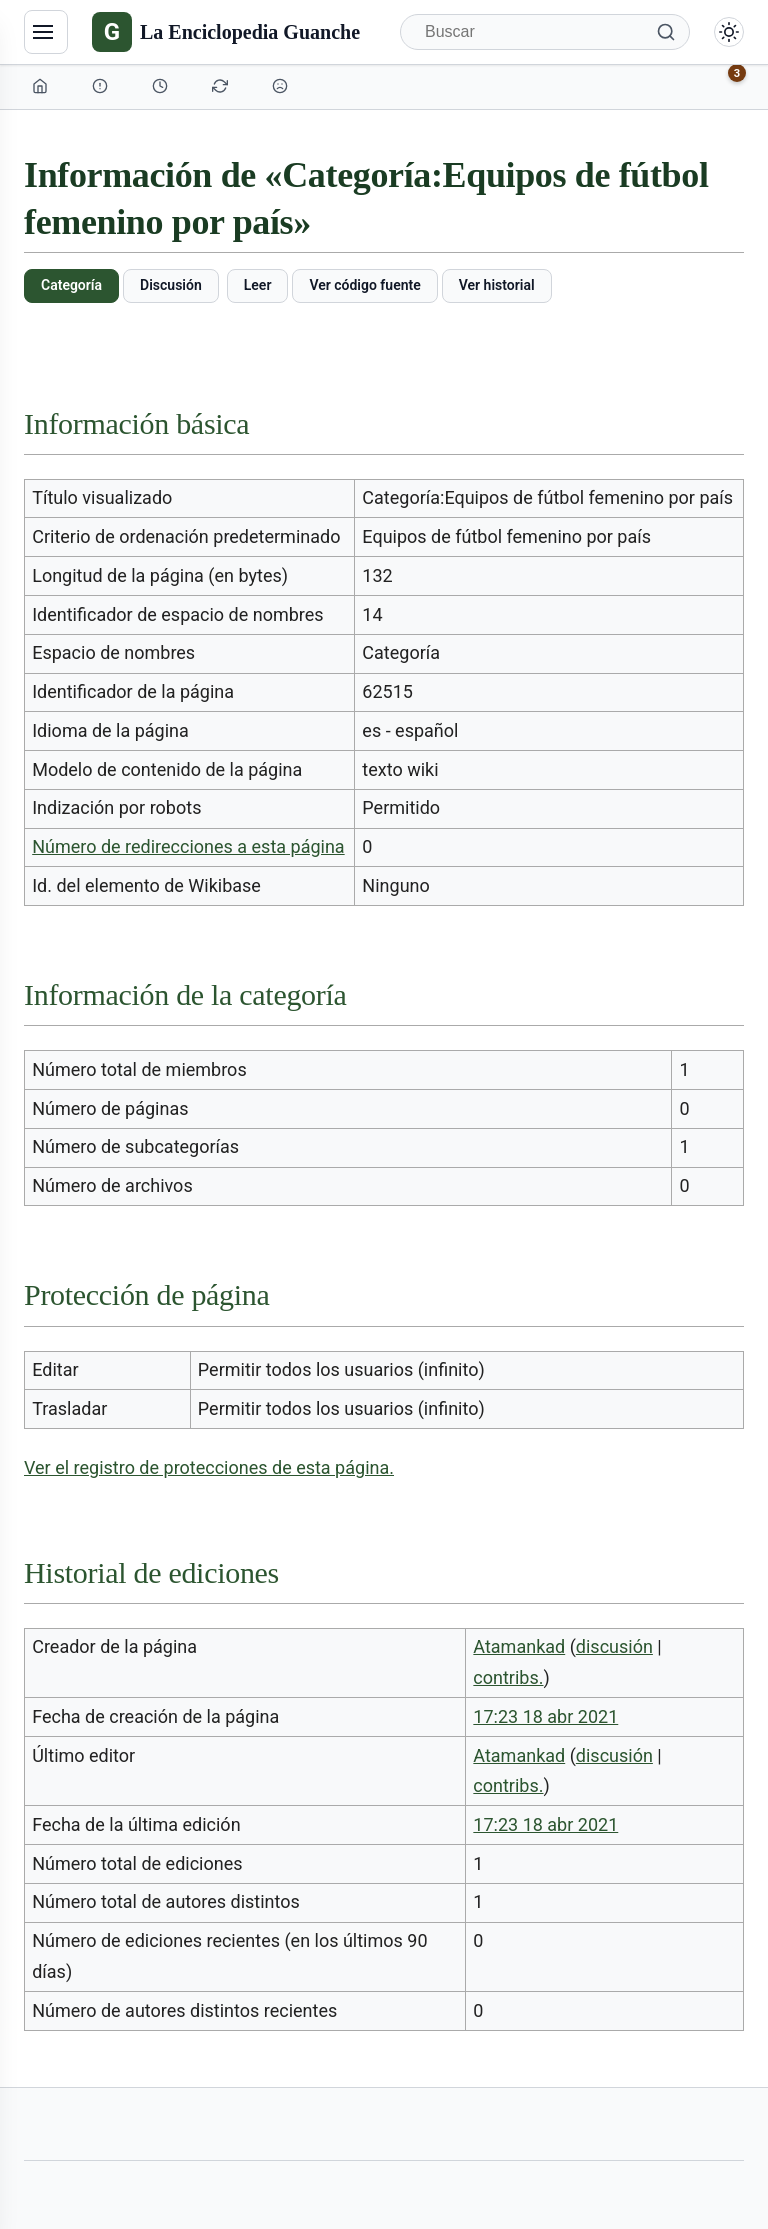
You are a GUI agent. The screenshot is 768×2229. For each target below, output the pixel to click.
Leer (258, 285)
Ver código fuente (364, 285)
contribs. (508, 1677)
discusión (614, 1646)
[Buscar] (545, 32)
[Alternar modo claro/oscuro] (729, 32)
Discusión (171, 285)
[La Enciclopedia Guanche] (226, 32)
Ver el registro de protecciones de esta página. (209, 1467)
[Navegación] (46, 32)
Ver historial (497, 285)
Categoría (71, 285)
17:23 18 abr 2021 (545, 1716)
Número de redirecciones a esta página (188, 846)
